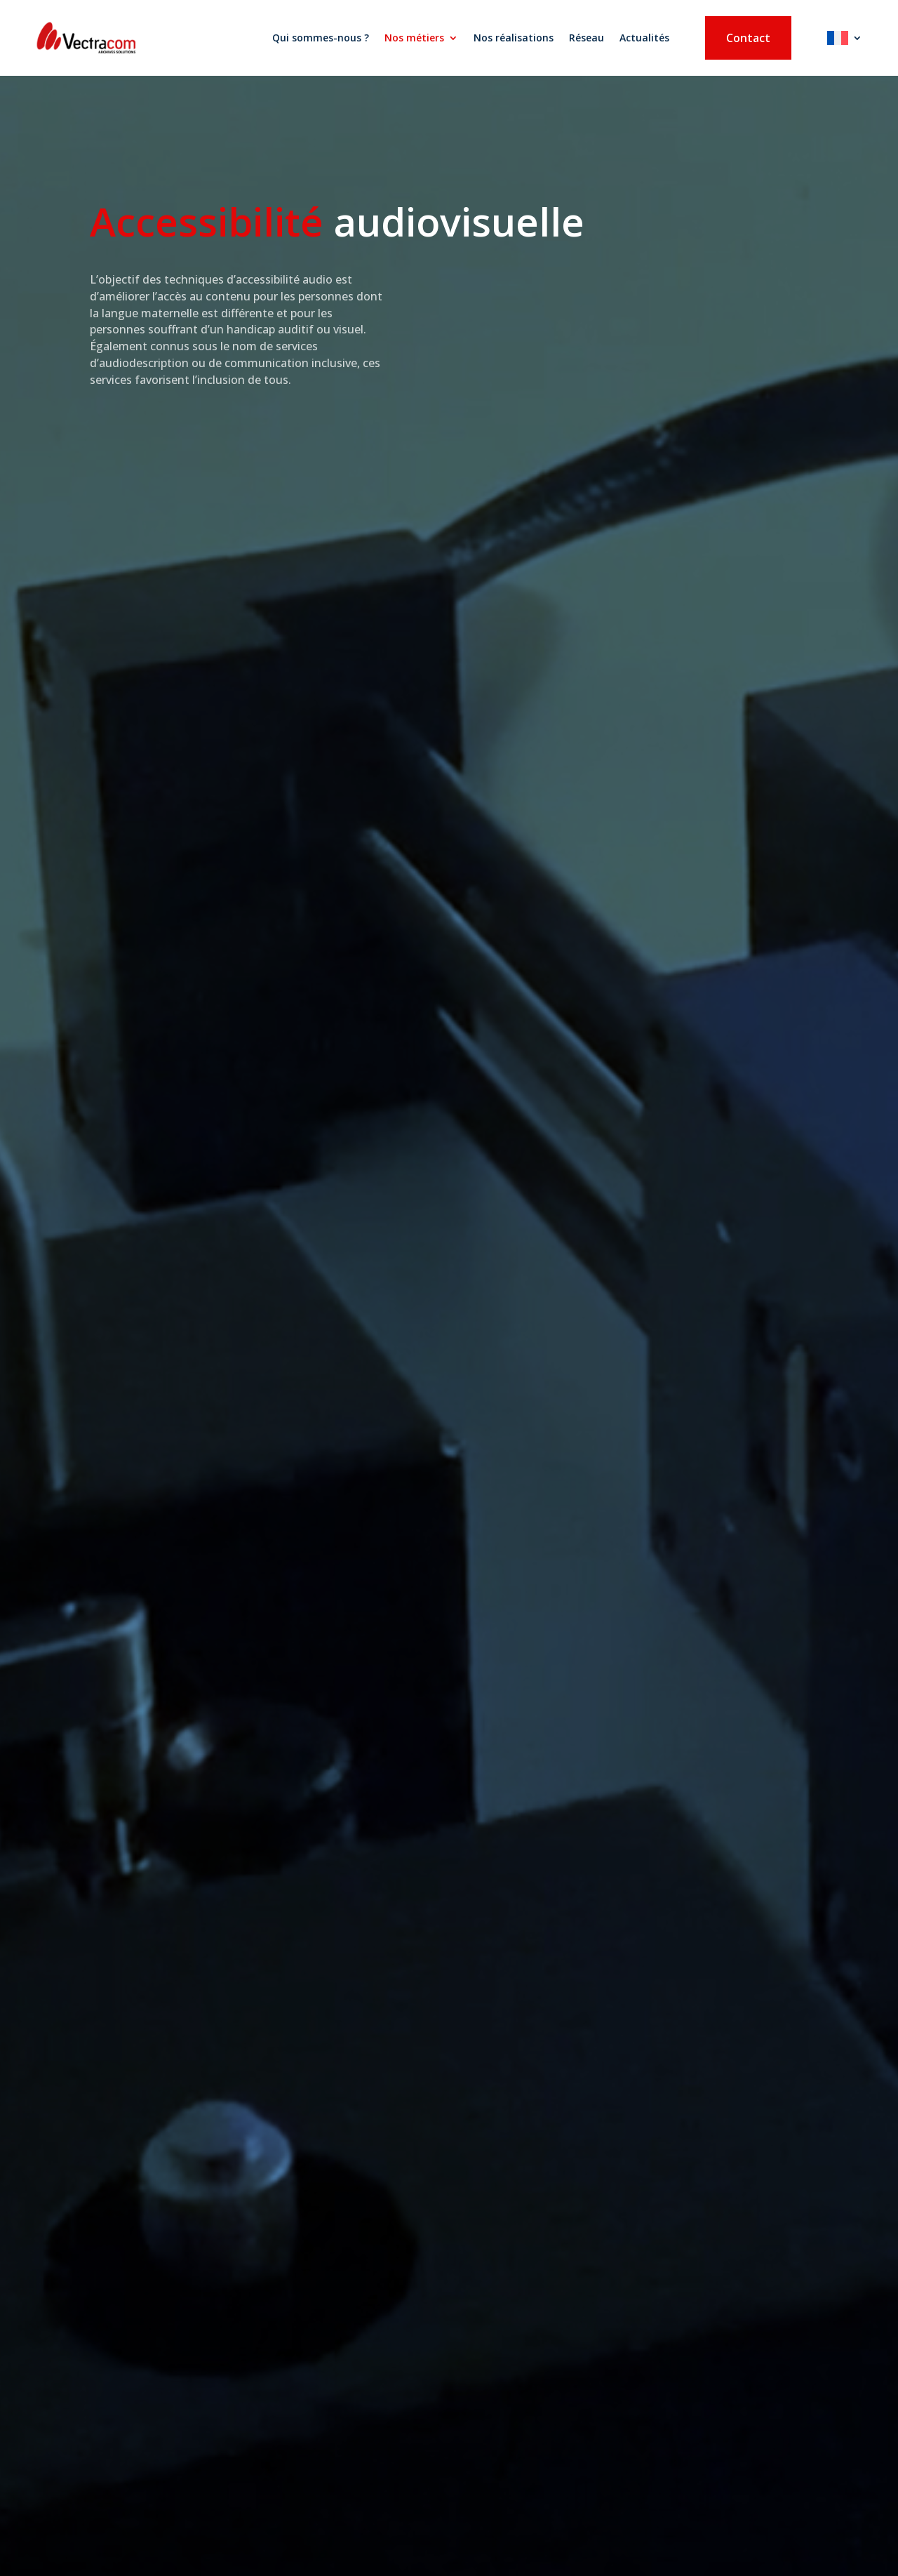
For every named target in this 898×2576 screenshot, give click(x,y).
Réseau (586, 37)
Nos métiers (414, 37)
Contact (748, 38)
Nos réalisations (514, 37)
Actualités (644, 37)
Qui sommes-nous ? (320, 37)
